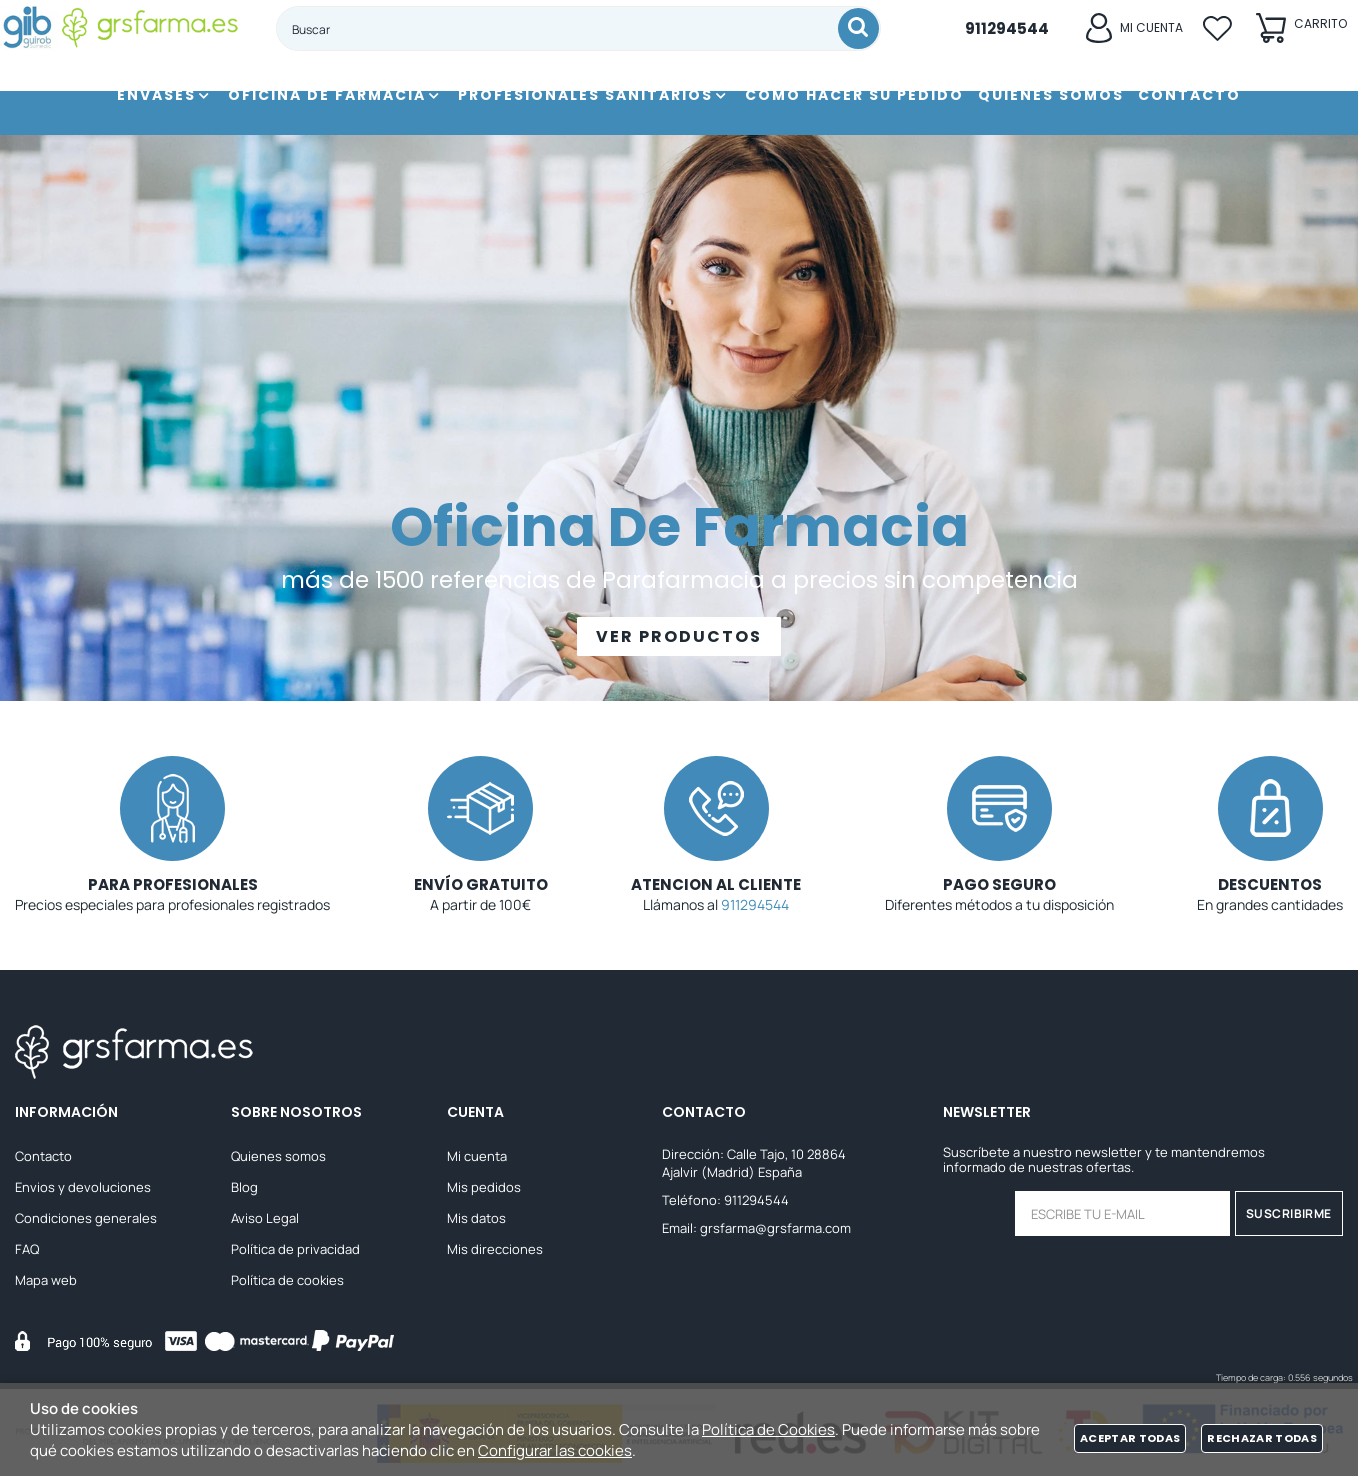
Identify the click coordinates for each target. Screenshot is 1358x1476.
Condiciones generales (86, 1218)
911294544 (755, 904)
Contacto (43, 1156)
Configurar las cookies (555, 1450)
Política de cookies (287, 1280)
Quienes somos (278, 1156)
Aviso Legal (265, 1218)
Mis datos (476, 1218)
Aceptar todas (1130, 1438)
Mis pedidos (484, 1187)
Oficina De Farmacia (679, 526)
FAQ (27, 1249)
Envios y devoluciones (83, 1187)
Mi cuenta (477, 1156)
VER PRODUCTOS (679, 636)
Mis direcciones (495, 1249)
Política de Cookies (768, 1429)
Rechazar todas (1262, 1438)
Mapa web (46, 1280)
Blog (244, 1187)
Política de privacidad (295, 1249)
